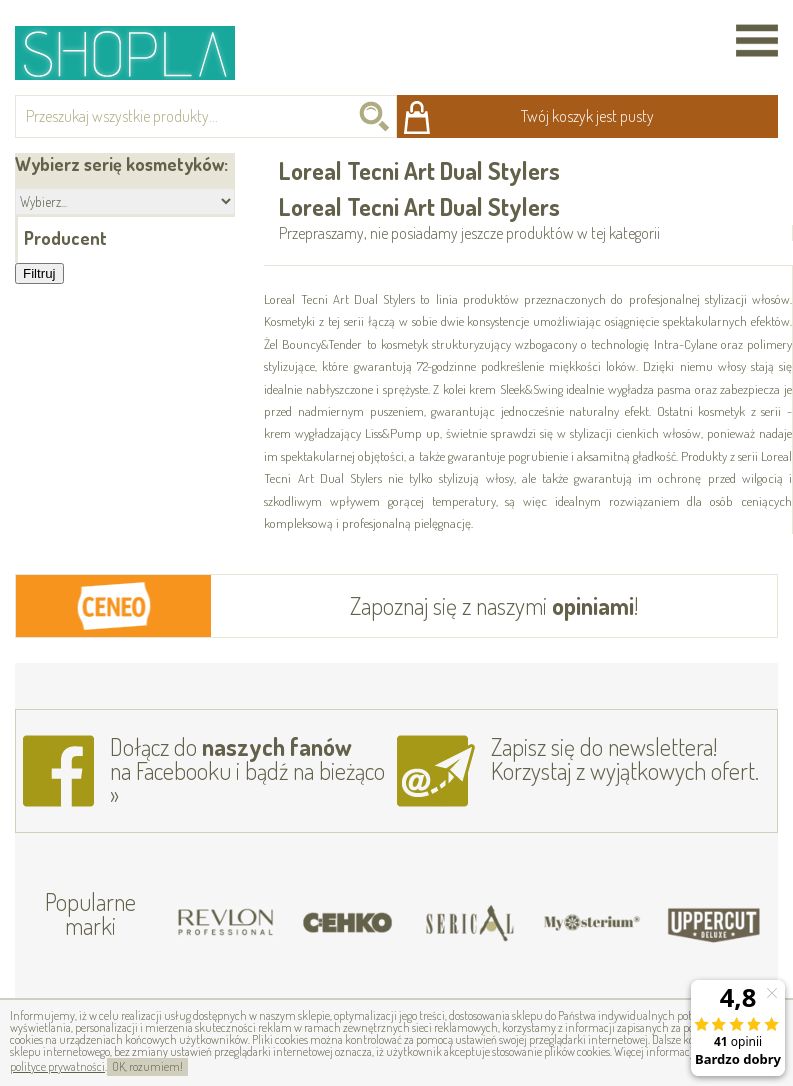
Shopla (138, 52)
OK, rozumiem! (147, 1066)
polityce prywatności (57, 1066)
